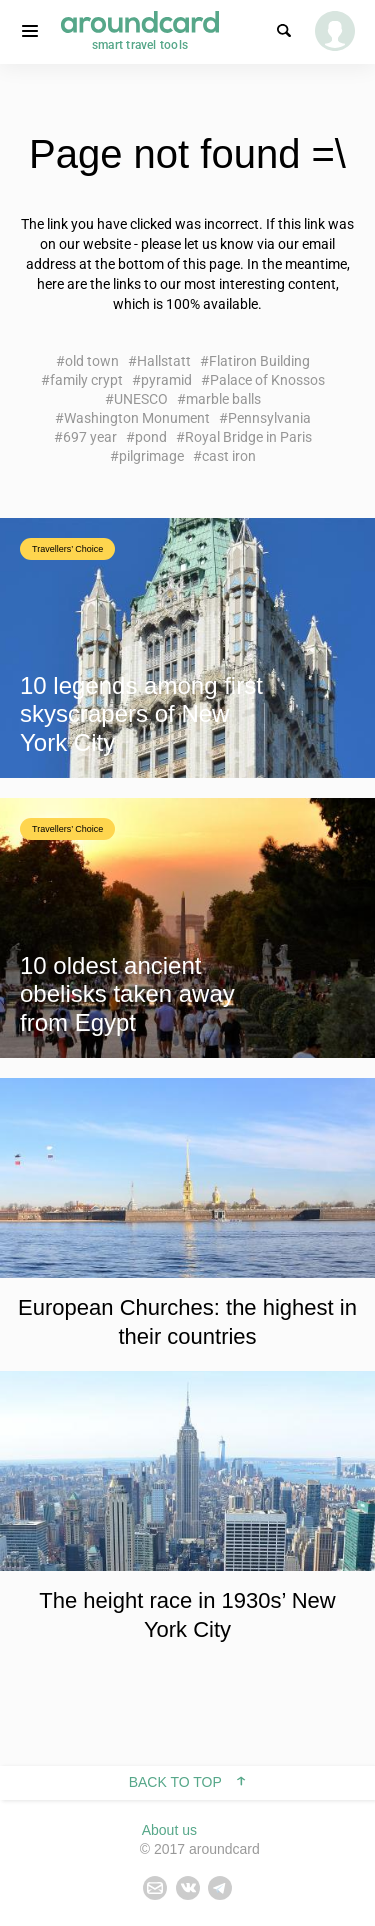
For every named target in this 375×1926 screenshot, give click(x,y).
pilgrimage (151, 456)
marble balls (223, 399)
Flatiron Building (259, 361)
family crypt (86, 380)
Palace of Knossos (267, 380)
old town (92, 361)
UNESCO (141, 399)
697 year (90, 437)
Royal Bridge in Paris (248, 437)
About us (169, 1830)
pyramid (166, 380)
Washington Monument (137, 418)
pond (151, 437)
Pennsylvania (269, 418)
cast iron (229, 456)
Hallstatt (164, 361)
